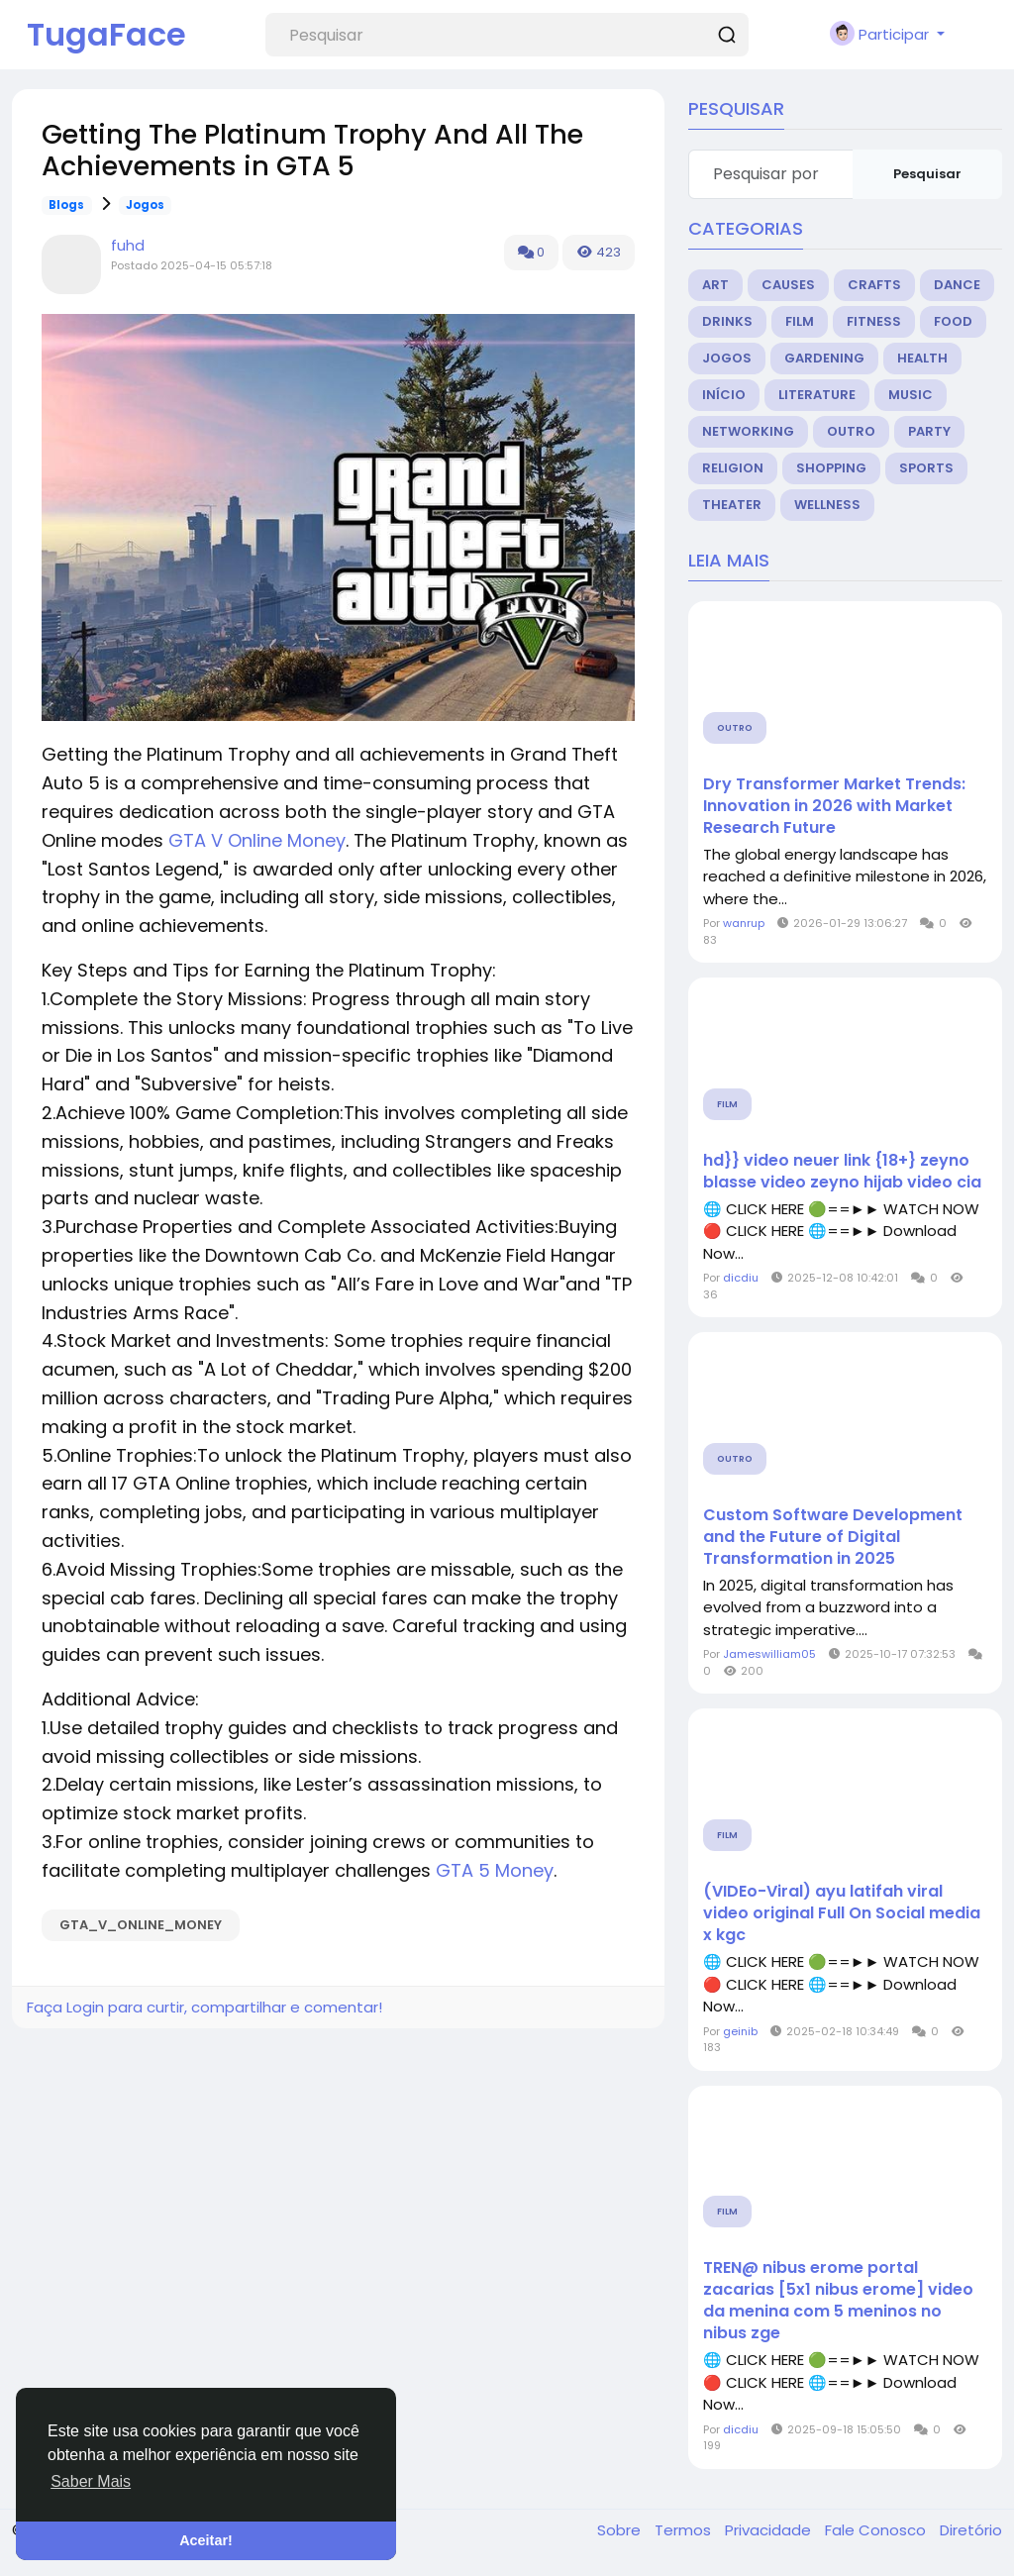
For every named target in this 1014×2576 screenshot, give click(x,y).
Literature (817, 394)
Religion (732, 468)
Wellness (827, 504)
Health (922, 358)
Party (929, 431)
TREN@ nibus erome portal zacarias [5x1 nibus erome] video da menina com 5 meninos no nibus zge (838, 2300)
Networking (748, 431)
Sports (926, 468)
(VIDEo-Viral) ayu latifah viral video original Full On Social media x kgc (841, 1913)
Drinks (727, 321)
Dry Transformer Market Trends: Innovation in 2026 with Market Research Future (834, 806)
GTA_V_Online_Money (140, 1924)
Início (724, 394)
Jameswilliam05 (769, 1654)
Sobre (621, 2530)
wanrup (743, 923)
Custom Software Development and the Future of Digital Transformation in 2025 (833, 1537)
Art (715, 284)
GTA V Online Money (257, 840)
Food (953, 321)
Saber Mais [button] (91, 2481)
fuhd (128, 245)
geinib (740, 2031)
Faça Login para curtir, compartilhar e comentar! (204, 2007)
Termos (685, 2530)
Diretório (971, 2530)
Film (799, 321)
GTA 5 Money (495, 1870)
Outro (851, 431)
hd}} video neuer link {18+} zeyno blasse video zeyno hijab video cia (842, 1171)
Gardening (824, 358)
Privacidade (770, 2530)
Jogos (145, 205)
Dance (957, 284)
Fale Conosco (877, 2530)
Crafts (874, 284)
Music (910, 394)
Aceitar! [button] (206, 2540)
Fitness (874, 321)
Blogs (66, 205)
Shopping (831, 468)
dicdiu (741, 1278)
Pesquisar (927, 173)
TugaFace (106, 34)
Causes (788, 284)
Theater (731, 504)
